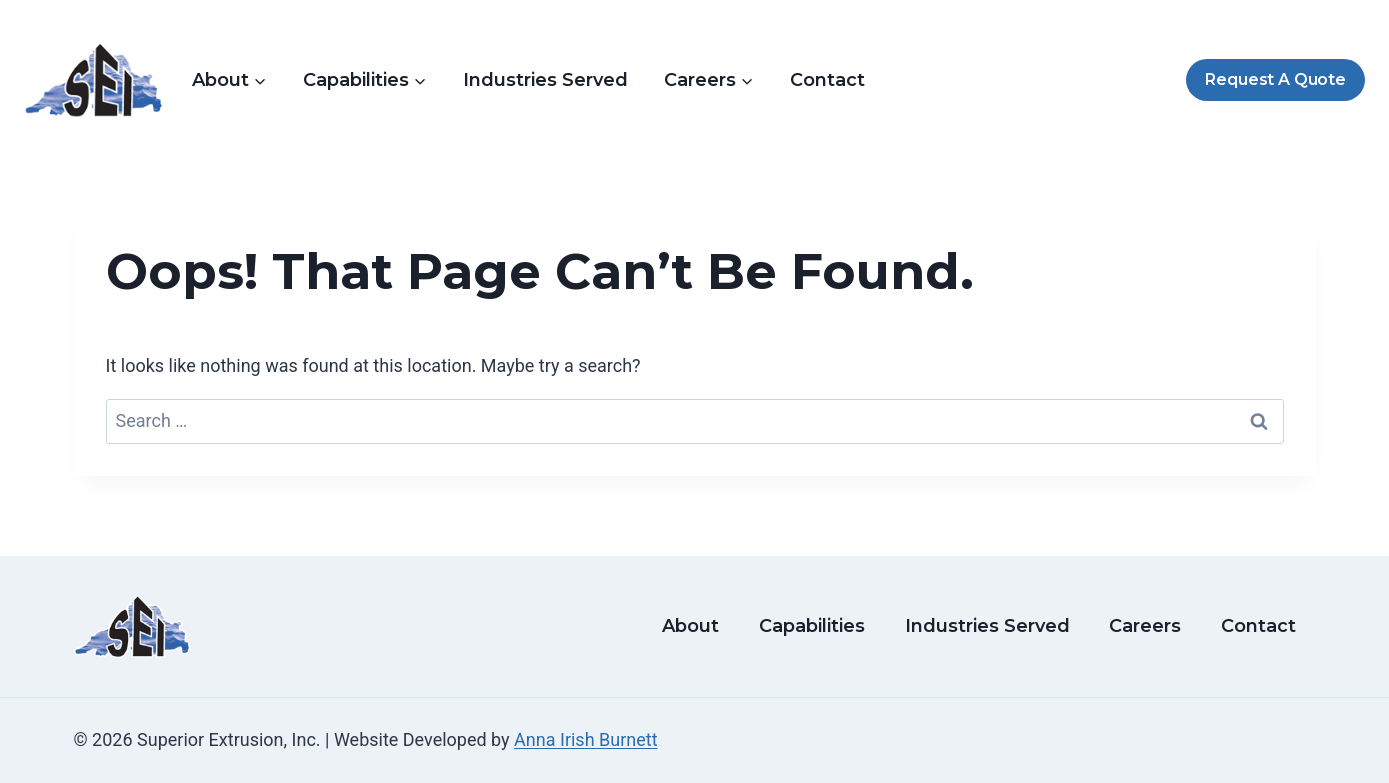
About (690, 626)
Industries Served (545, 80)
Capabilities (812, 626)
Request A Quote (1275, 79)
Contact (827, 80)
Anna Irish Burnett (585, 739)
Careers (1145, 626)
